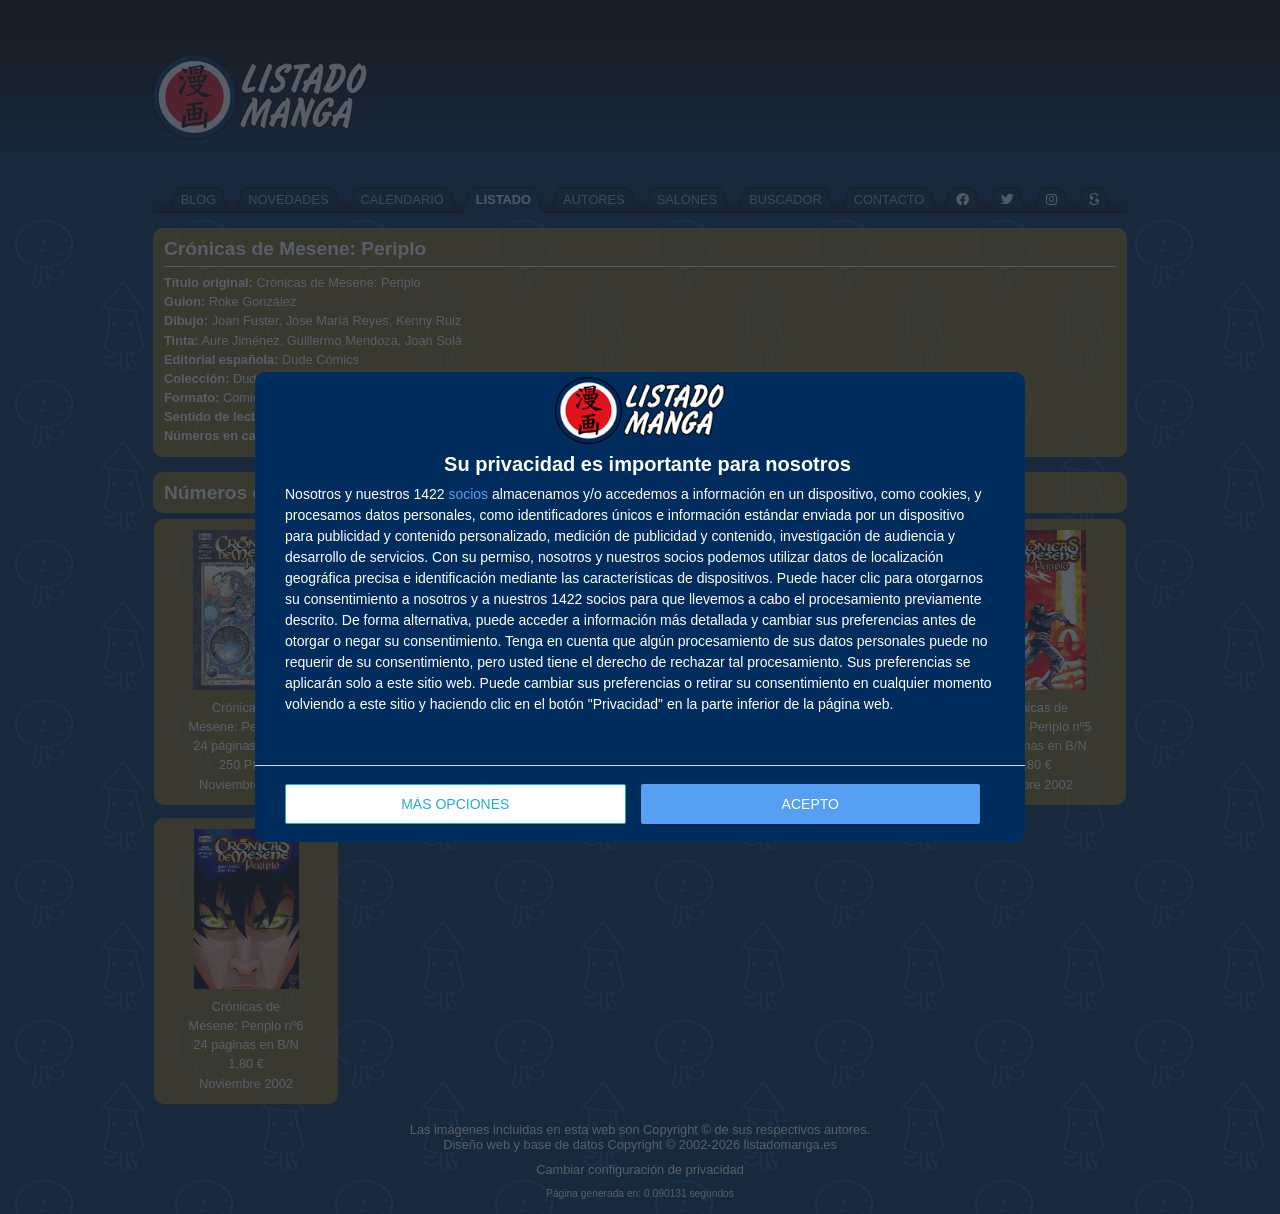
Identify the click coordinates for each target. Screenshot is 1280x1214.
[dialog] (640, 607)
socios (468, 494)
